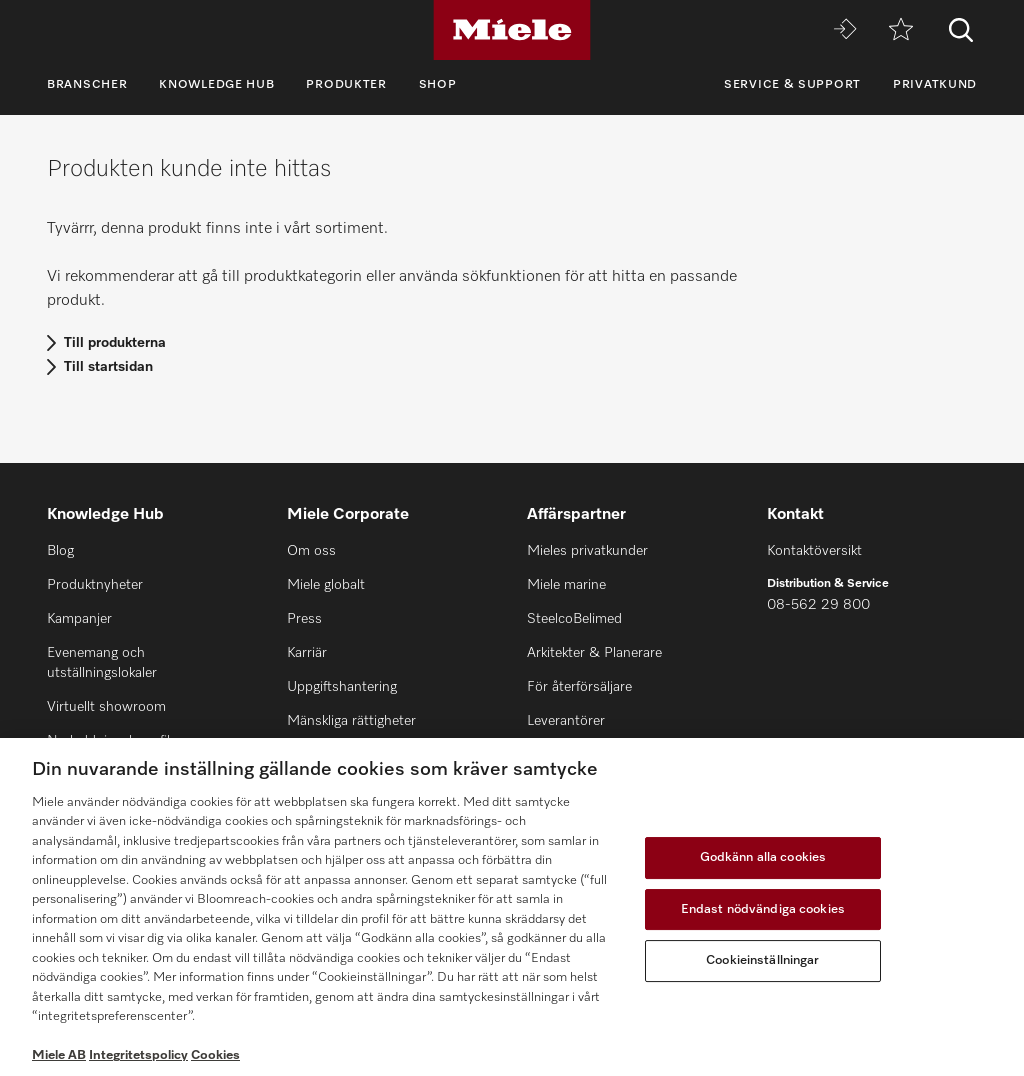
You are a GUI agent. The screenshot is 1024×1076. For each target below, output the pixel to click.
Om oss (311, 551)
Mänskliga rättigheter (351, 721)
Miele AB (59, 1055)
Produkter (346, 85)
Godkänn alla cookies (763, 857)
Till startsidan (108, 367)
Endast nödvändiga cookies (763, 909)
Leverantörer (566, 721)
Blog (60, 551)
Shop (438, 85)
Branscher (87, 85)
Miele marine (566, 585)
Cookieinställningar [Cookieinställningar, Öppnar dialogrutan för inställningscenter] (762, 960)
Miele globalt (326, 585)
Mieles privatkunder (587, 551)
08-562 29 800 (818, 605)
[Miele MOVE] (845, 30)
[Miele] (512, 30)
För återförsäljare (579, 687)
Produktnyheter (95, 585)
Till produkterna (115, 343)
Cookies (215, 1055)
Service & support (792, 85)
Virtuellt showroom (106, 707)
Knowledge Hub (216, 85)
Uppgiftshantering (342, 687)
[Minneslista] (901, 30)
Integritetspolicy (138, 1055)
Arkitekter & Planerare (594, 653)
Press (304, 619)
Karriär (307, 653)
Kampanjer (79, 619)
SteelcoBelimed (574, 619)
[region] (512, 907)
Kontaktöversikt (814, 551)
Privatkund (935, 85)
